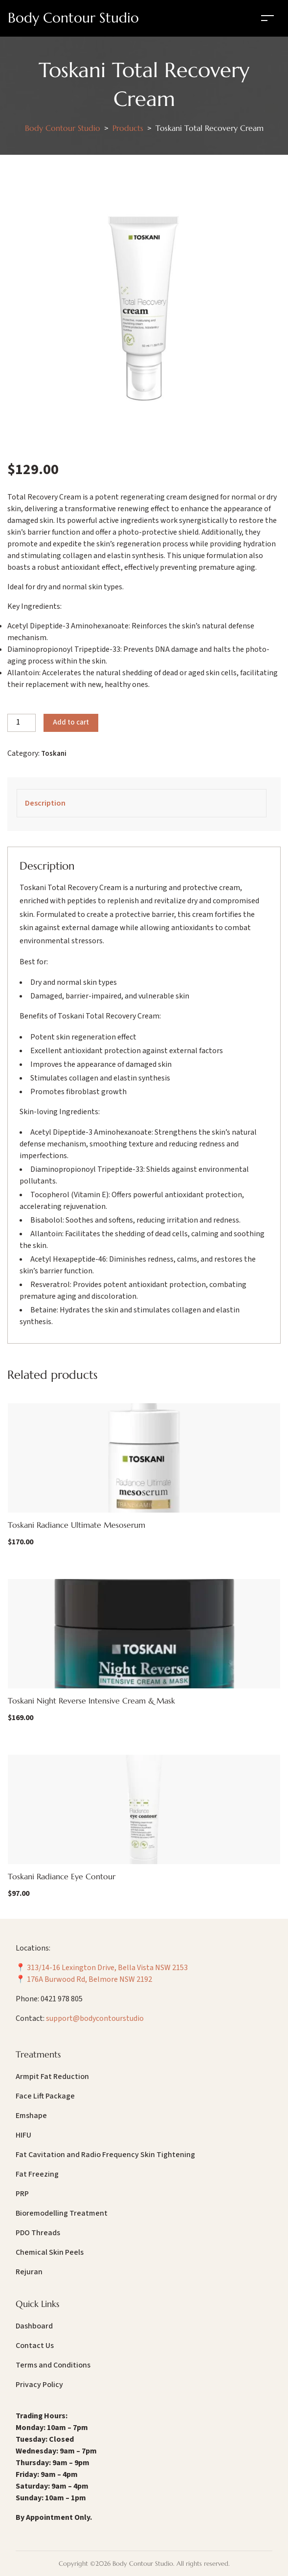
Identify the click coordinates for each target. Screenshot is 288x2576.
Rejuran (29, 2271)
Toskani (53, 753)
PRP (22, 2193)
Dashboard (34, 2326)
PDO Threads (38, 2232)
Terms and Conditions (53, 2365)
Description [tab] (45, 803)
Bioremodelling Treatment (62, 2213)
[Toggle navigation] (267, 18)
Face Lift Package (45, 2096)
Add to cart (71, 722)
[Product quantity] (21, 723)
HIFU (23, 2135)
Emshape (31, 2115)
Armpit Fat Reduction (52, 2076)
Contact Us (35, 2345)
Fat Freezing (37, 2174)
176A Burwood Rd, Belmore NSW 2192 (89, 1979)
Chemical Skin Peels (50, 2252)
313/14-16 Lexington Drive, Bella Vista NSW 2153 (107, 1967)
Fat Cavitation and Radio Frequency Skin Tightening (105, 2154)
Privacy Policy (39, 2384)
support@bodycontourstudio (95, 2018)
